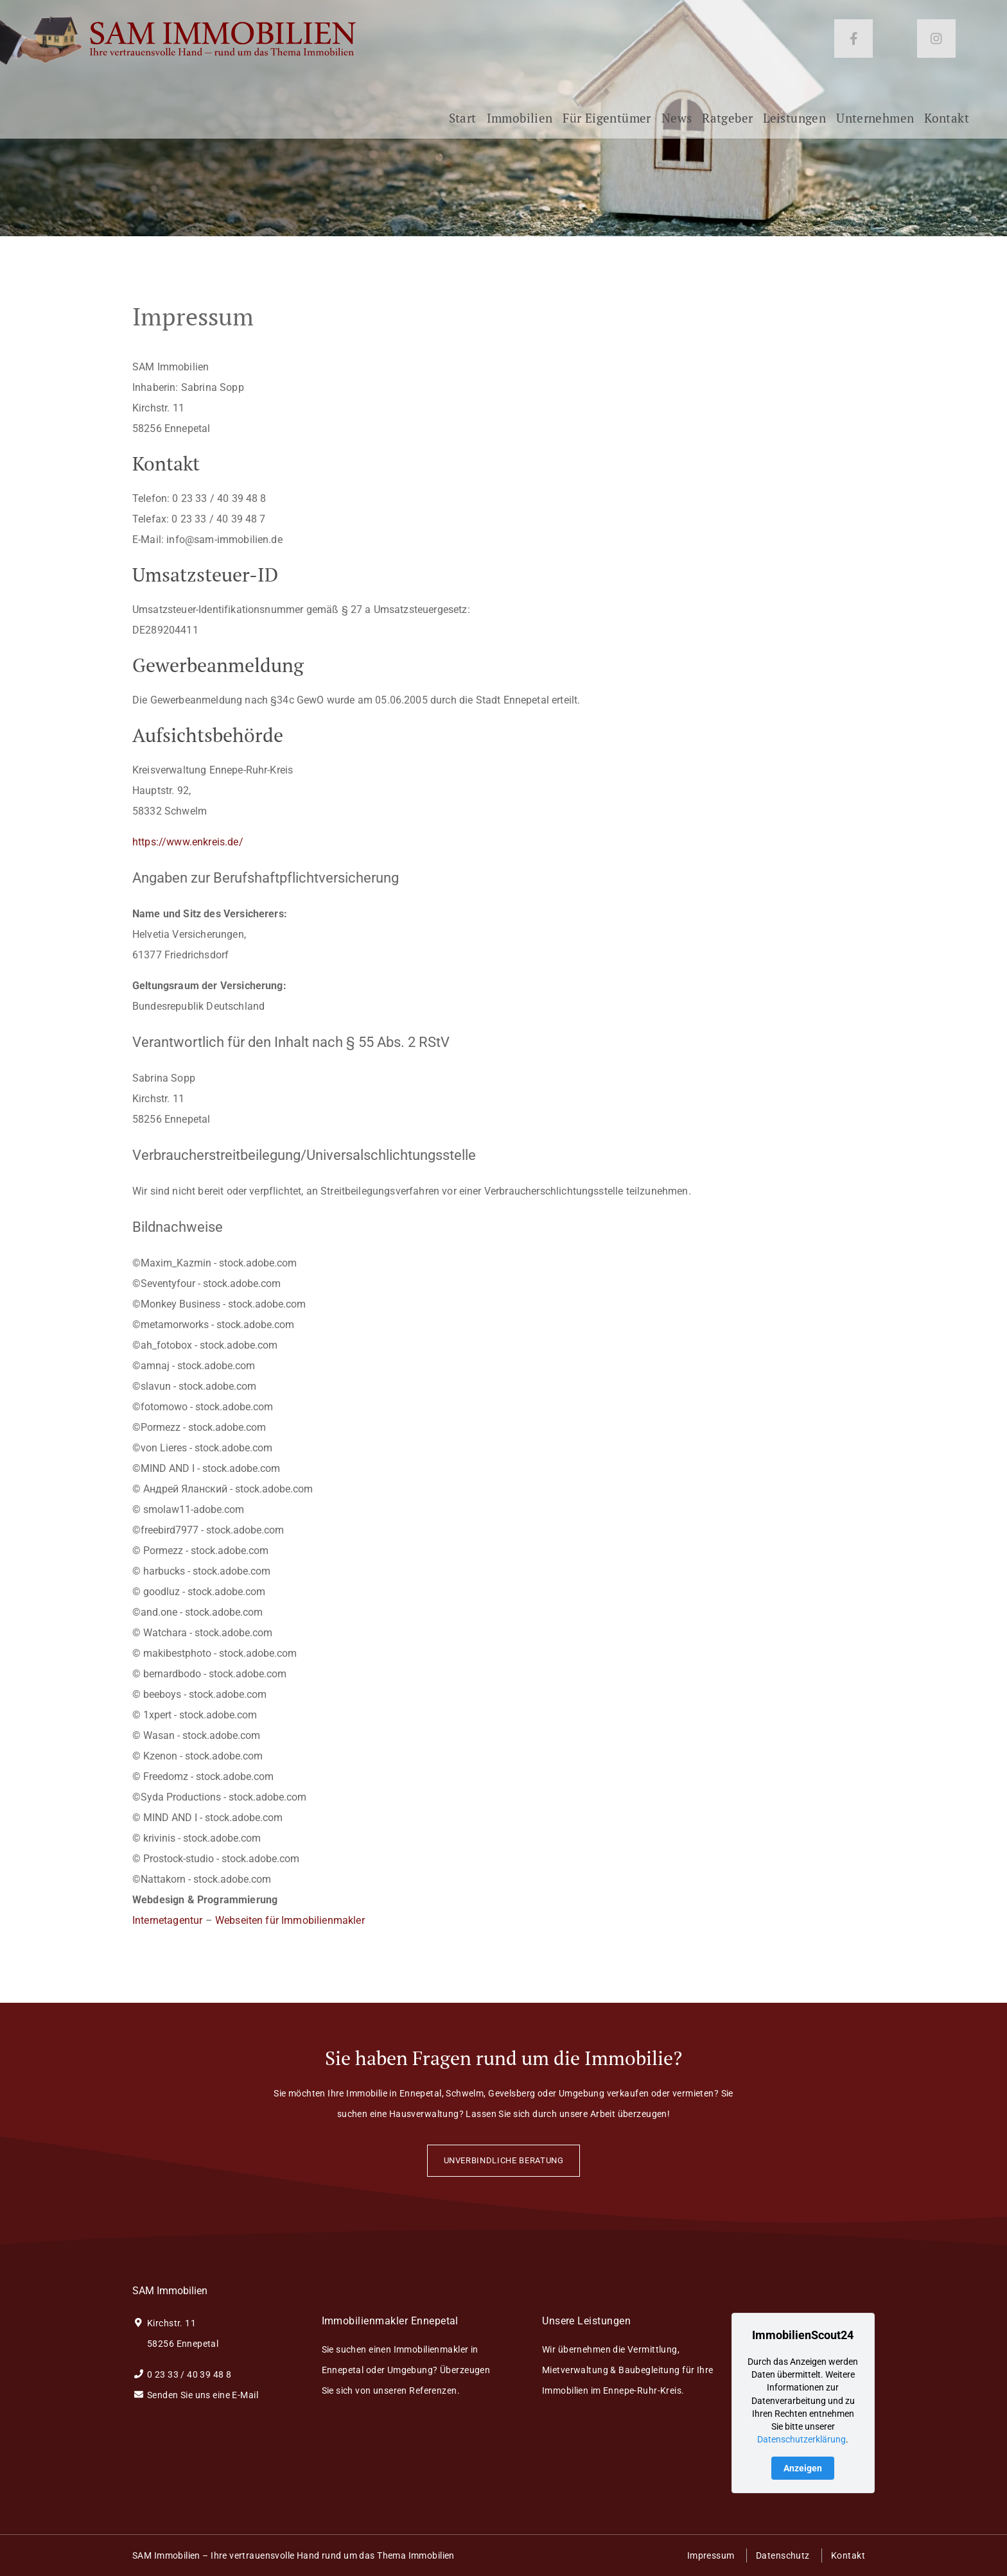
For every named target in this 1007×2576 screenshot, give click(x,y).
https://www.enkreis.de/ (187, 842)
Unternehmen (875, 123)
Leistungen (794, 123)
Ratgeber (727, 123)
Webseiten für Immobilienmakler (290, 1920)
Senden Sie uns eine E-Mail (195, 2395)
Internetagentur (167, 1920)
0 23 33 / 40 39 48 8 (181, 2374)
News (676, 123)
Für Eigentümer (607, 123)
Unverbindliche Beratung (504, 2160)
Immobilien (520, 123)
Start (463, 123)
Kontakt (946, 123)
